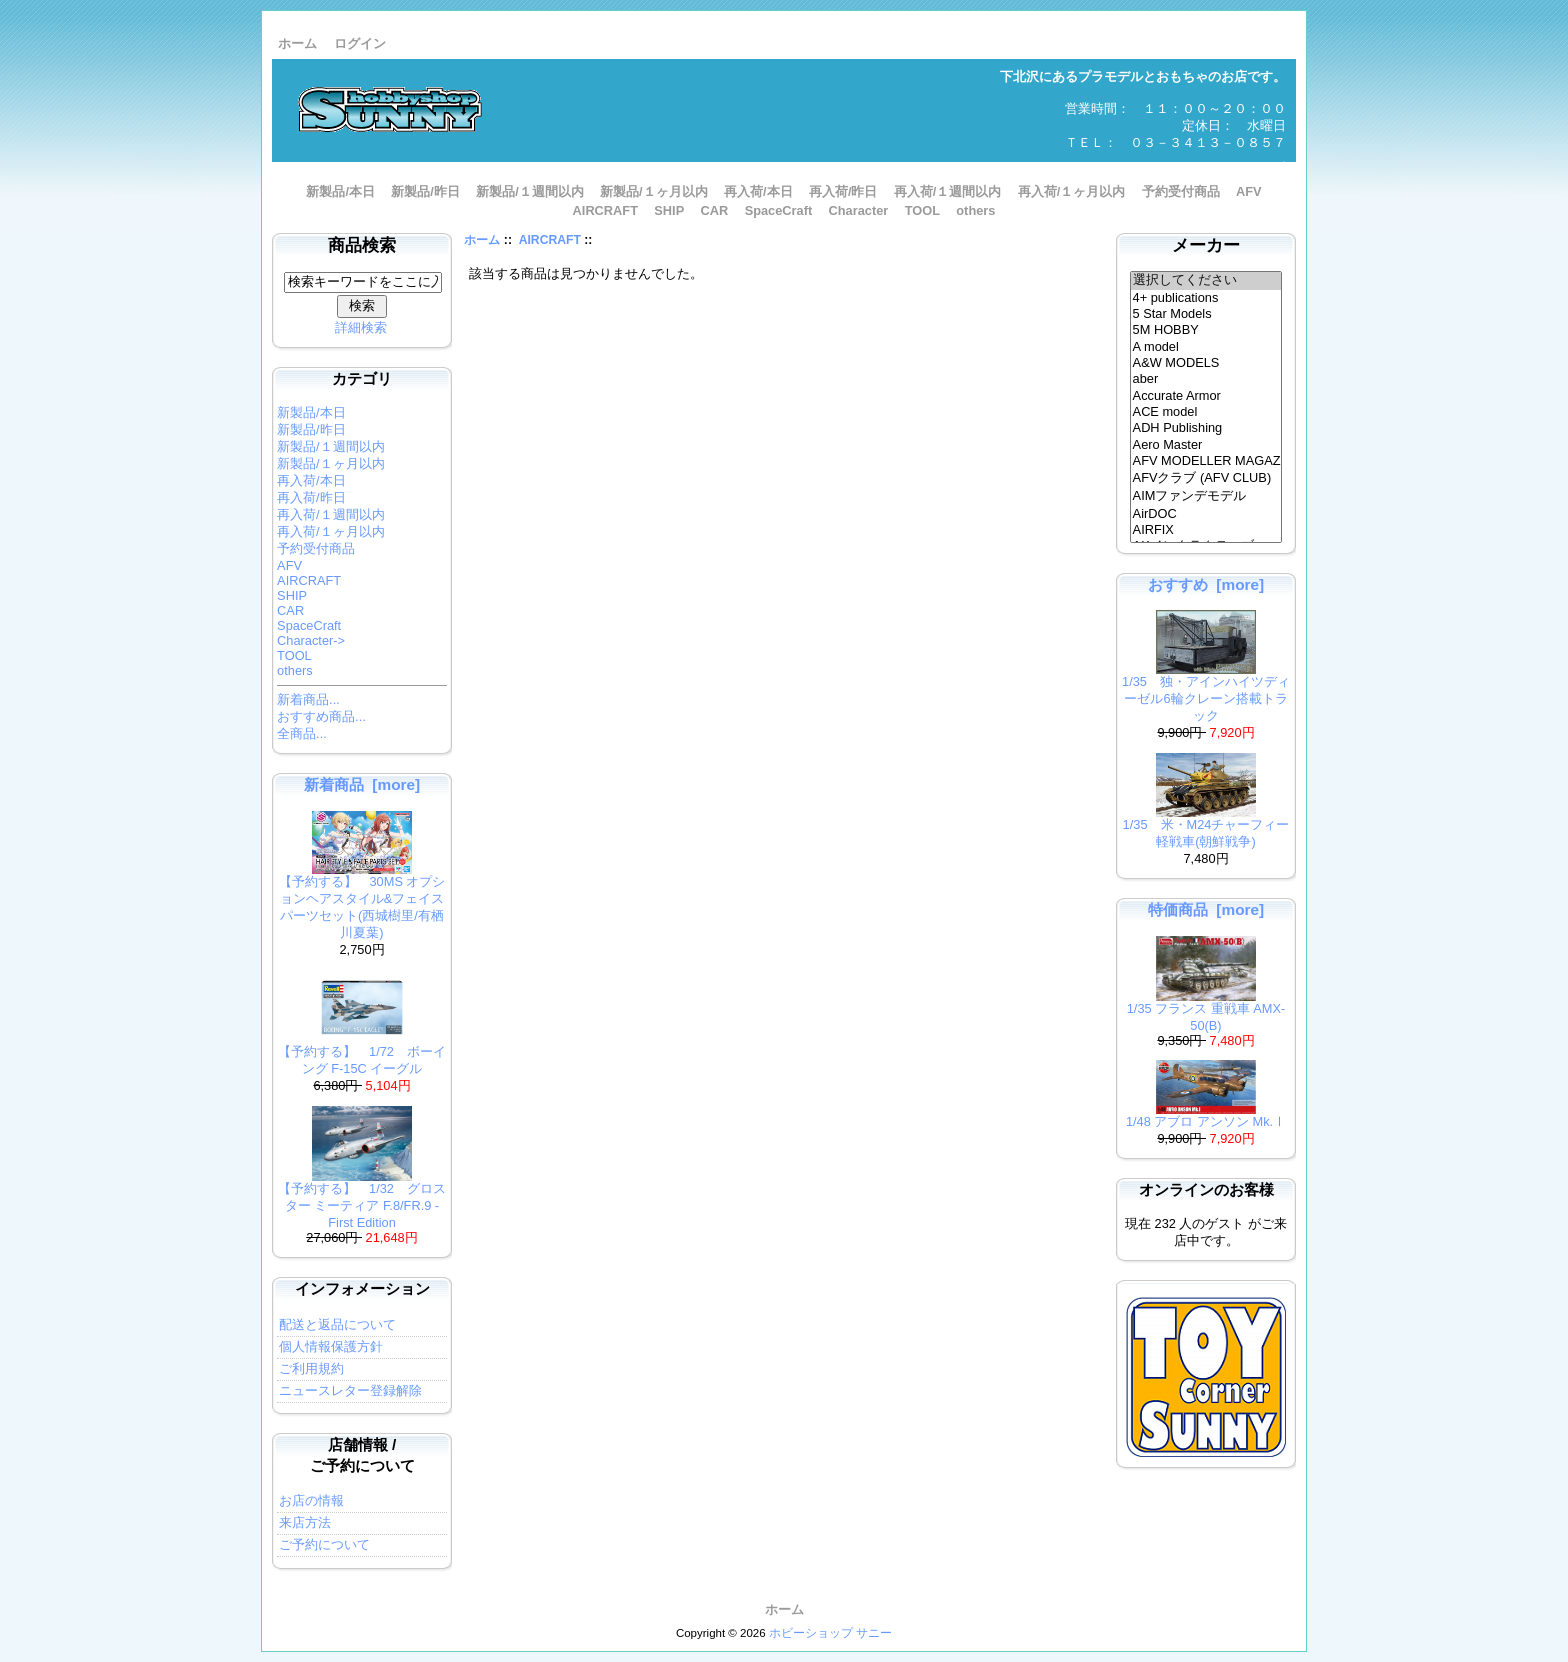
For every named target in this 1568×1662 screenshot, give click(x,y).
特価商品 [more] (1206, 909)
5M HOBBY (1206, 330)
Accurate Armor (1206, 396)
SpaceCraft (779, 210)
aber (1206, 379)
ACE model (1206, 412)
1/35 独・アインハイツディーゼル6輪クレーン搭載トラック (1206, 692)
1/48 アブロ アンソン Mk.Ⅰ (1206, 1115)
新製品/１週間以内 (530, 191)
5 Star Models (1206, 314)
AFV (1249, 191)
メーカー (1206, 245)
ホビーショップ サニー (830, 1633)
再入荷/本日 (758, 191)
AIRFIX (1206, 530)
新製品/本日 (340, 191)
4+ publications (1206, 298)
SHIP (669, 210)
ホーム (297, 43)
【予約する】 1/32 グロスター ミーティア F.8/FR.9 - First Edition (362, 1199)
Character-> (311, 640)
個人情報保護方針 (331, 1346)
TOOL (922, 210)
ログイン (360, 43)
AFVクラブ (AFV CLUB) (1206, 479)
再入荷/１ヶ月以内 (1072, 191)
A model (1206, 347)
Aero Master (1206, 445)
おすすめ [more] (1206, 584)
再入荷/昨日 (843, 191)
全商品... (302, 733)
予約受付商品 (1181, 191)
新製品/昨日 (425, 191)
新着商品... (308, 699)
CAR (715, 210)
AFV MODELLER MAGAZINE (1206, 461)
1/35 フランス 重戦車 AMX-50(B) (1206, 1011)
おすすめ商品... (321, 716)
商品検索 (362, 245)
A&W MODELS (1206, 363)
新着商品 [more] (362, 784)
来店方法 (305, 1522)
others (975, 210)
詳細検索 (361, 327)
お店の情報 (311, 1500)
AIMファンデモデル (1206, 497)
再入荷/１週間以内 (948, 191)
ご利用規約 (311, 1368)
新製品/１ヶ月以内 (654, 191)
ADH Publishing (1206, 428)
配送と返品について (337, 1324)
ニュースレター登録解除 (350, 1390)
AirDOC (1206, 514)
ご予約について (324, 1544)
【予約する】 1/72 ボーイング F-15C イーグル (362, 1054)
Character (859, 210)
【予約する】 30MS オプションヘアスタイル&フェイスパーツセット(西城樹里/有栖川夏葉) (362, 901)
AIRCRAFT (550, 240)
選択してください (1206, 281)
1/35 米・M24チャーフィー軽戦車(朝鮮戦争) (1206, 827)
